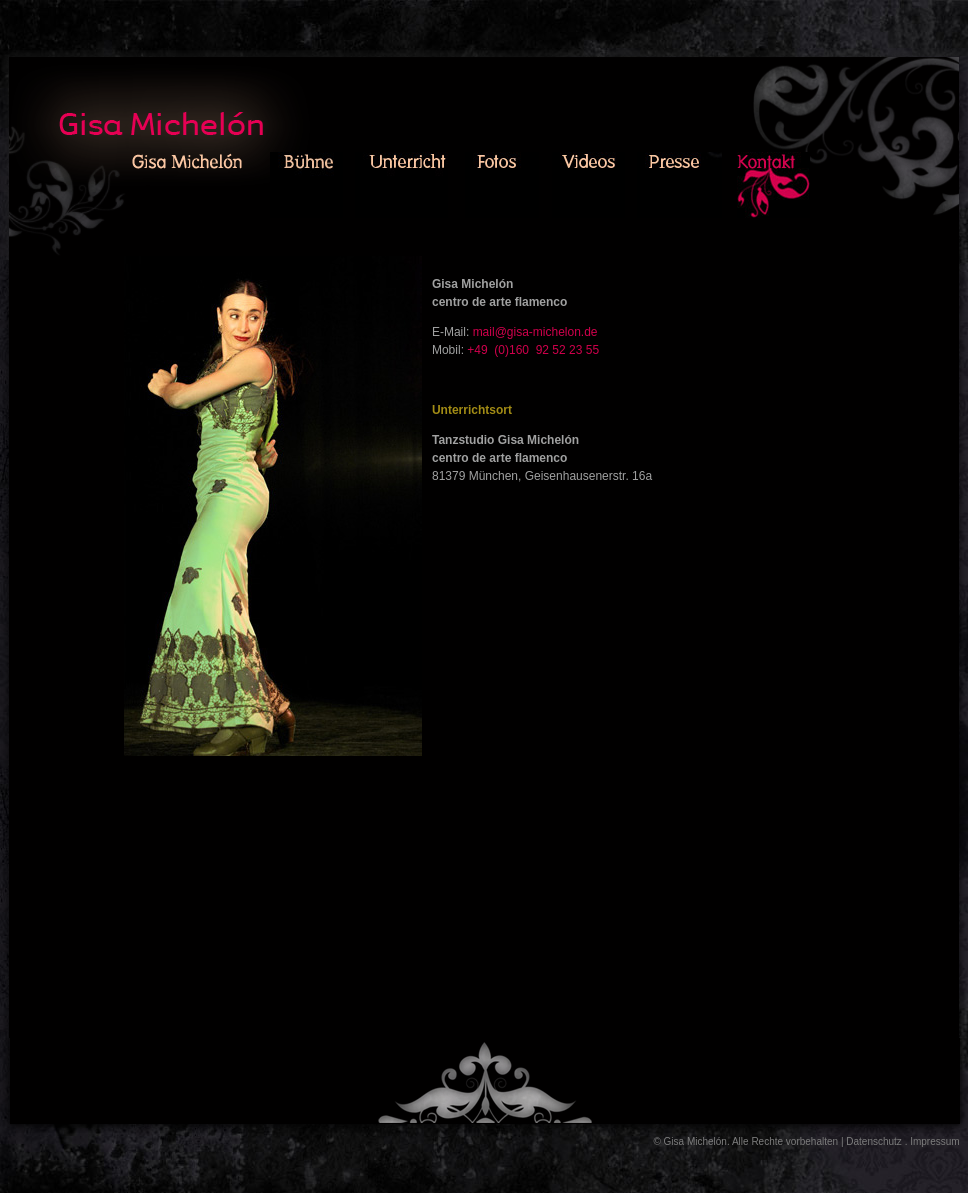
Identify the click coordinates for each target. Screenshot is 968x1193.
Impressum (934, 1141)
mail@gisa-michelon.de (535, 332)
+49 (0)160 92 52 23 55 (533, 350)
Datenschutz (874, 1141)
